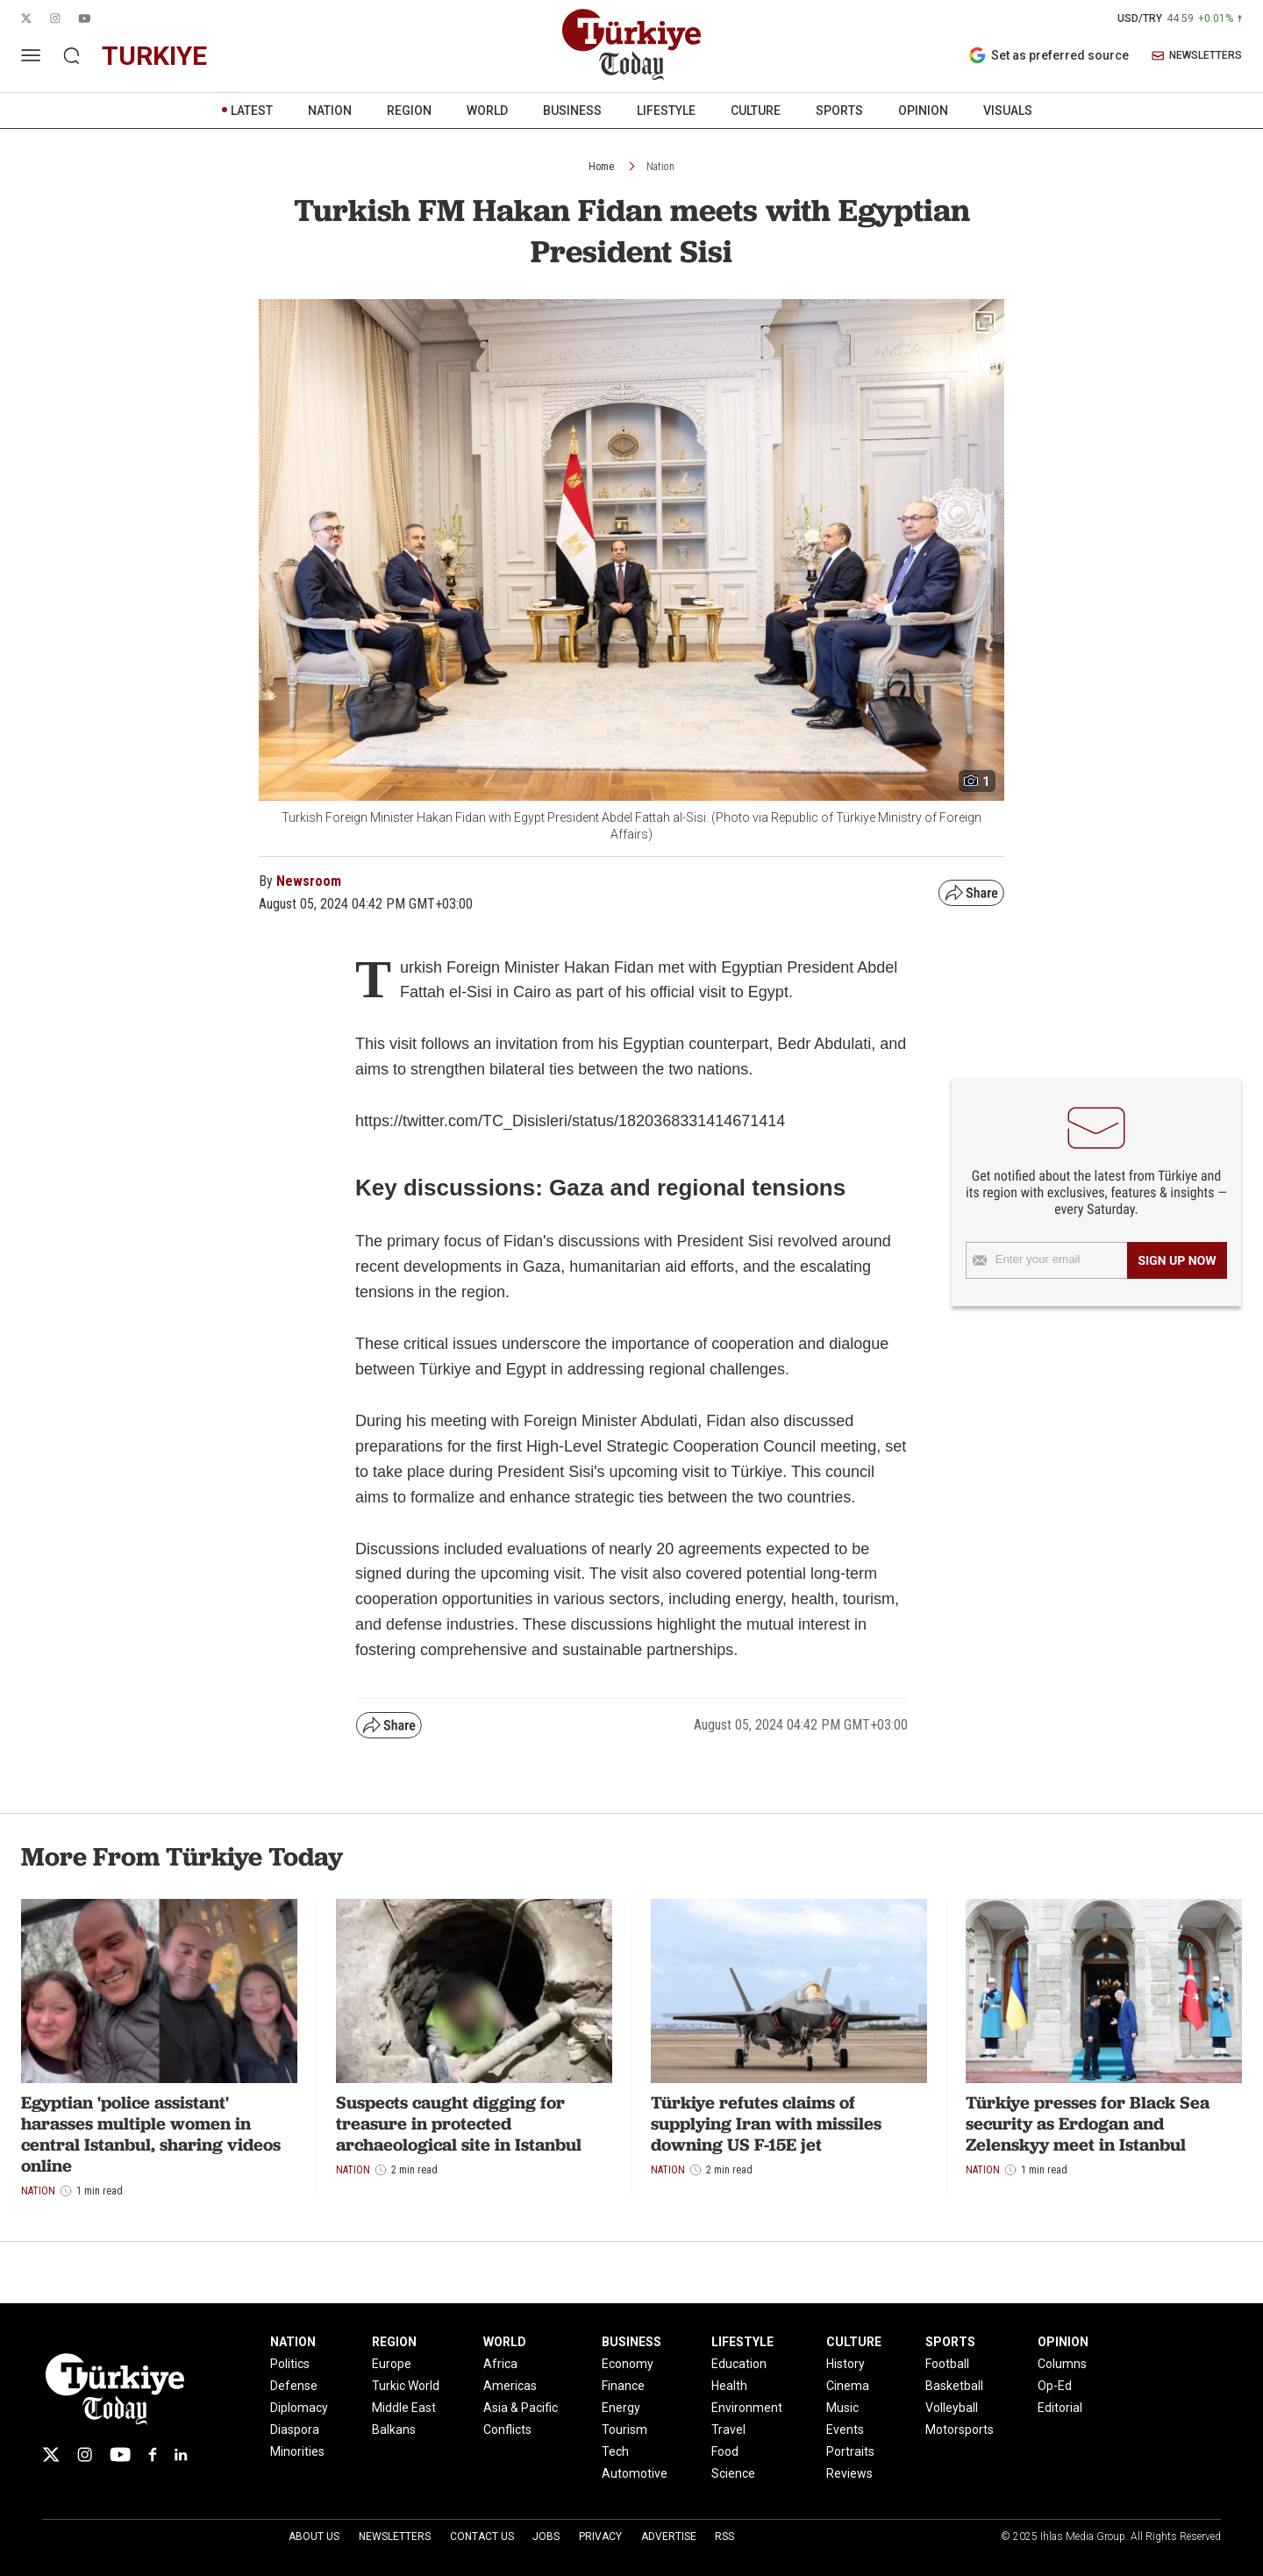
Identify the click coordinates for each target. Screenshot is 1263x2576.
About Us (314, 2536)
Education (739, 2363)
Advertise (668, 2536)
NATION (330, 110)
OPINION (923, 110)
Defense (294, 2385)
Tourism (624, 2429)
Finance (623, 2385)
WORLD (487, 110)
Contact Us (482, 2536)
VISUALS (1007, 110)
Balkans (394, 2429)
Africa (500, 2363)
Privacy (600, 2536)
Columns (1062, 2363)
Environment (746, 2407)
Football (947, 2363)
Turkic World (405, 2385)
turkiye (154, 55)
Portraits (850, 2451)
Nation (660, 166)
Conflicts (507, 2429)
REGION (409, 110)
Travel (728, 2429)
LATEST (252, 110)
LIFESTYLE (666, 110)
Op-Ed (1055, 2385)
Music (842, 2407)
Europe (391, 2363)
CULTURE (756, 110)
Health (729, 2385)
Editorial (1060, 2407)
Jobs (546, 2536)
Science (733, 2473)
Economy (627, 2363)
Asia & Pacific (520, 2407)
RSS (724, 2536)
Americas (510, 2385)
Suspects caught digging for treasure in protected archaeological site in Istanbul (459, 2123)
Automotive (634, 2473)
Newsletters (395, 2536)
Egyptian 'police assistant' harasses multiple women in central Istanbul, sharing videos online (151, 2134)
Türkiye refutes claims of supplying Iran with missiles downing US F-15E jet (766, 2123)
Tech (615, 2451)
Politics (290, 2363)
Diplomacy (299, 2407)
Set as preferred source (1048, 55)
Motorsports (959, 2429)
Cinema (847, 2385)
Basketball (954, 2385)
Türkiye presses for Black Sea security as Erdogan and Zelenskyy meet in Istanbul (1087, 2123)
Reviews (849, 2473)
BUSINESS (572, 110)
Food (725, 2451)
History (845, 2363)
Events (845, 2429)
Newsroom (308, 881)
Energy (621, 2407)
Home (601, 166)
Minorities (297, 2451)
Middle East (404, 2407)
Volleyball (951, 2407)
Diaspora (294, 2429)
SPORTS (839, 110)
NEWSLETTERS (1197, 56)
